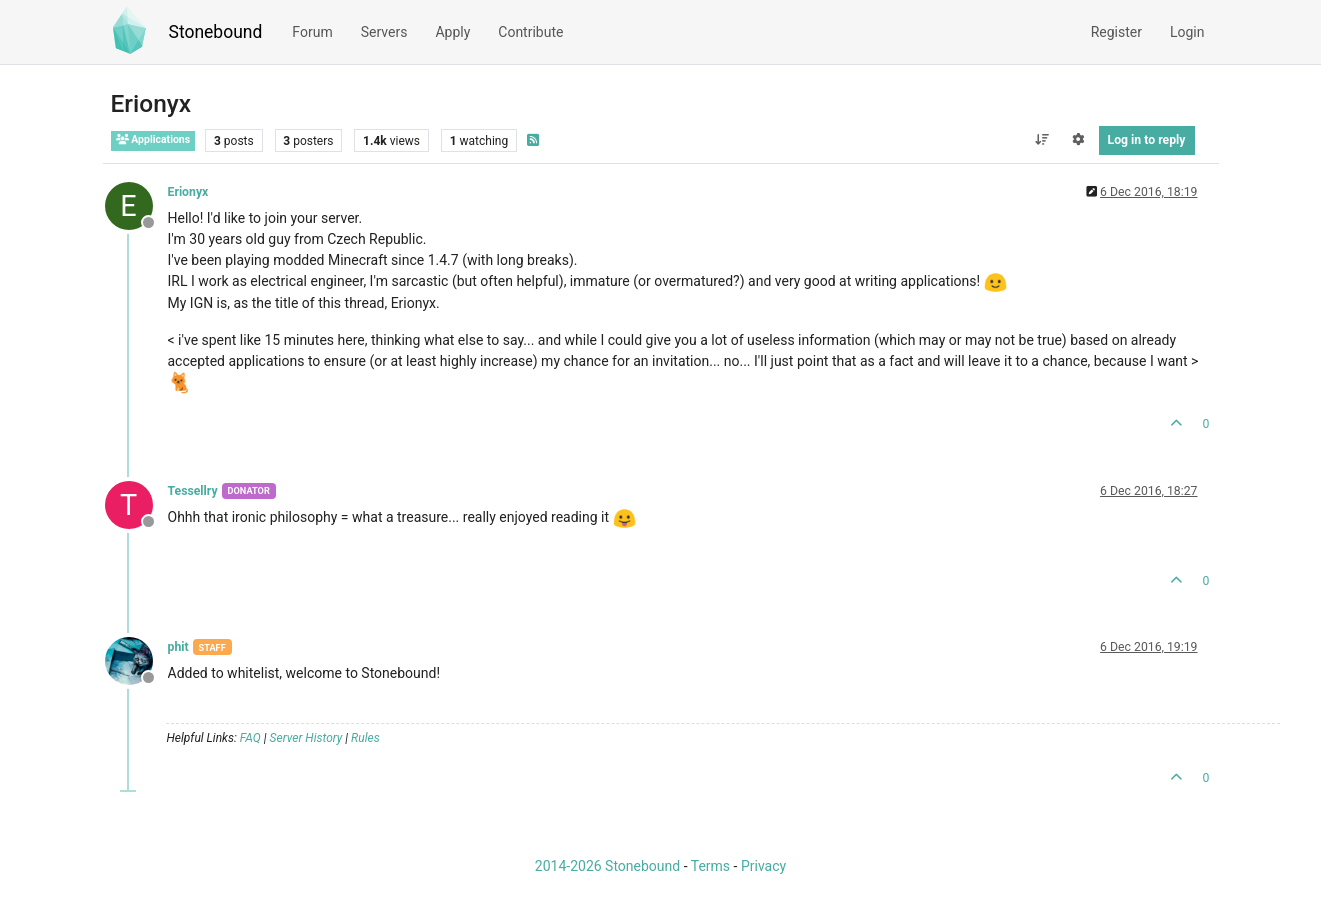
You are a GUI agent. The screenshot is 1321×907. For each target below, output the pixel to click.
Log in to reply (1147, 140)
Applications (153, 139)
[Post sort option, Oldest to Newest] (1041, 140)
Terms (710, 866)
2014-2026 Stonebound (607, 866)
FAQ (250, 738)
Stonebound (216, 32)
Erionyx (188, 192)
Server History (306, 738)
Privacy (763, 866)
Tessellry (193, 491)
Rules (365, 738)
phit (178, 647)
